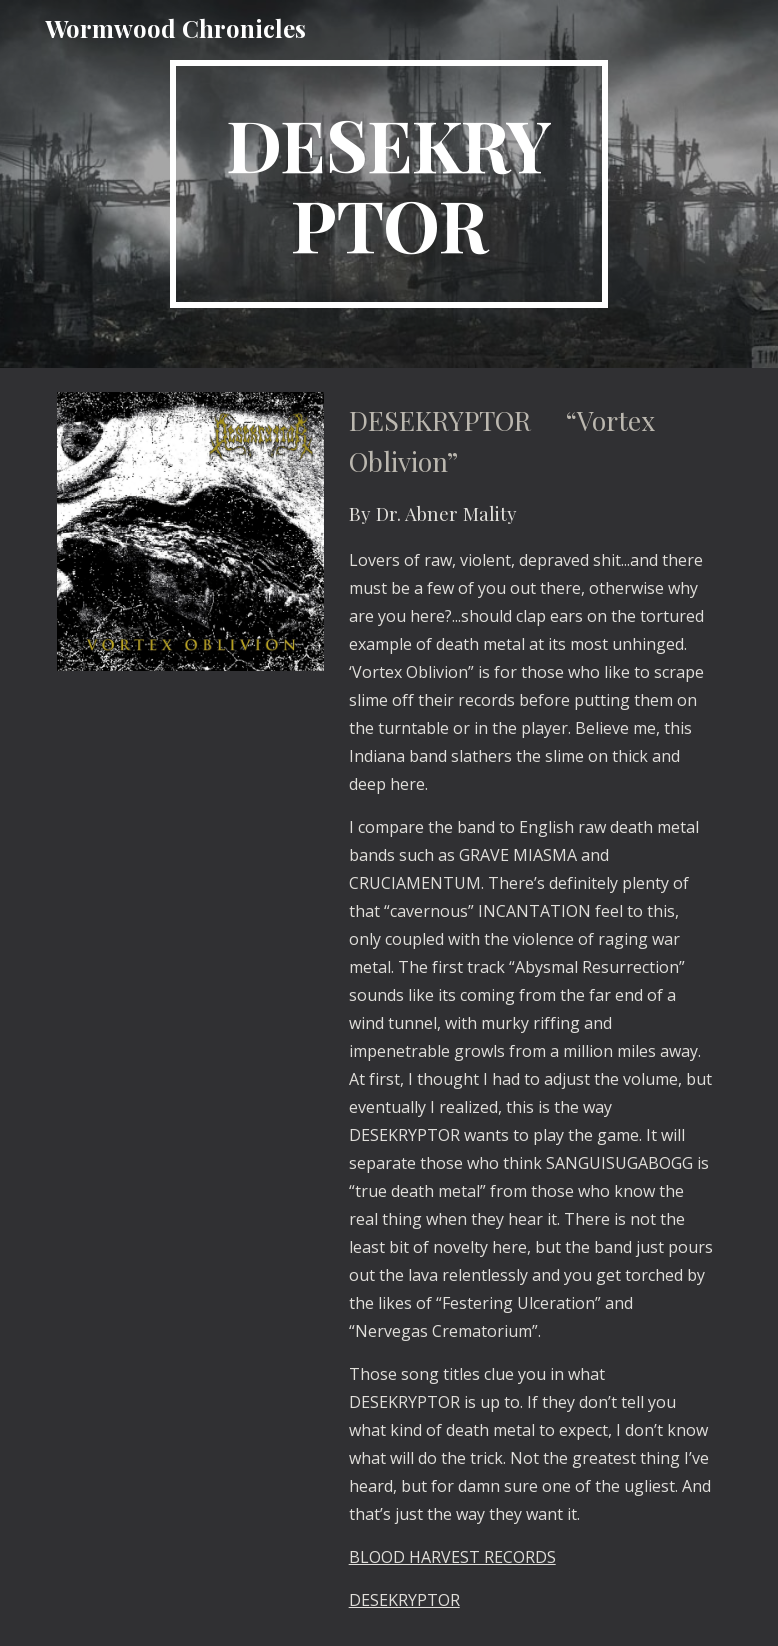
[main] (389, 184)
